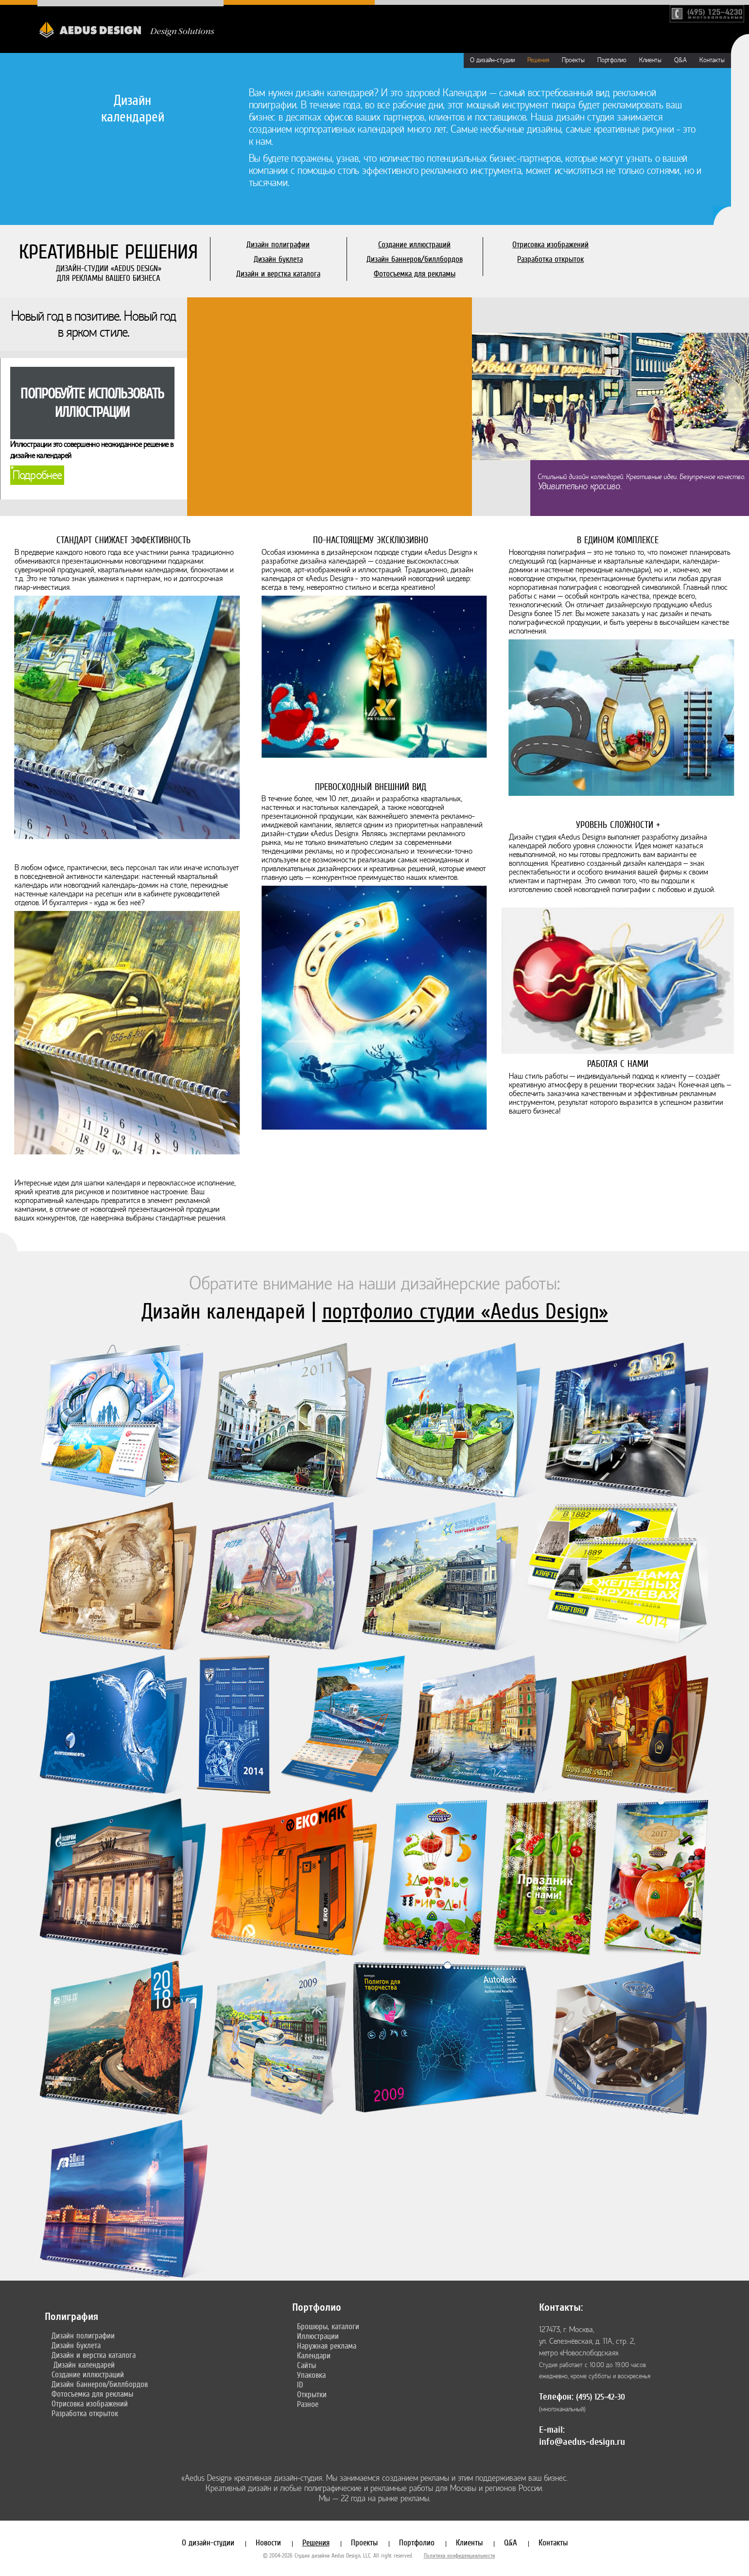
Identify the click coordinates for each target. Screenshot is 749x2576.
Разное (307, 2404)
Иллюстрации (318, 2336)
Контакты (712, 60)
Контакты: (561, 2307)
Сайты (306, 2365)
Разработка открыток (550, 259)
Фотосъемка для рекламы (414, 273)
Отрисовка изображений (550, 244)
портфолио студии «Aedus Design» (465, 1311)
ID (300, 2384)
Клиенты (650, 60)
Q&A (680, 60)
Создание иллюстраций (414, 244)
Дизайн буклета (278, 259)
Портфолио (612, 60)
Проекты (573, 60)
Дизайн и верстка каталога (278, 273)
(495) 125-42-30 (600, 2397)
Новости (268, 2542)
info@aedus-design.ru (582, 2441)
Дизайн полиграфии (278, 244)
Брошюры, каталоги (328, 2326)
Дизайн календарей (84, 2365)
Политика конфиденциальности (459, 2555)
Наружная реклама (326, 2346)
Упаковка (311, 2375)
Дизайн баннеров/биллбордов (414, 259)
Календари (314, 2355)
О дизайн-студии (492, 60)
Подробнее (37, 475)
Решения (538, 60)
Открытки (312, 2394)
